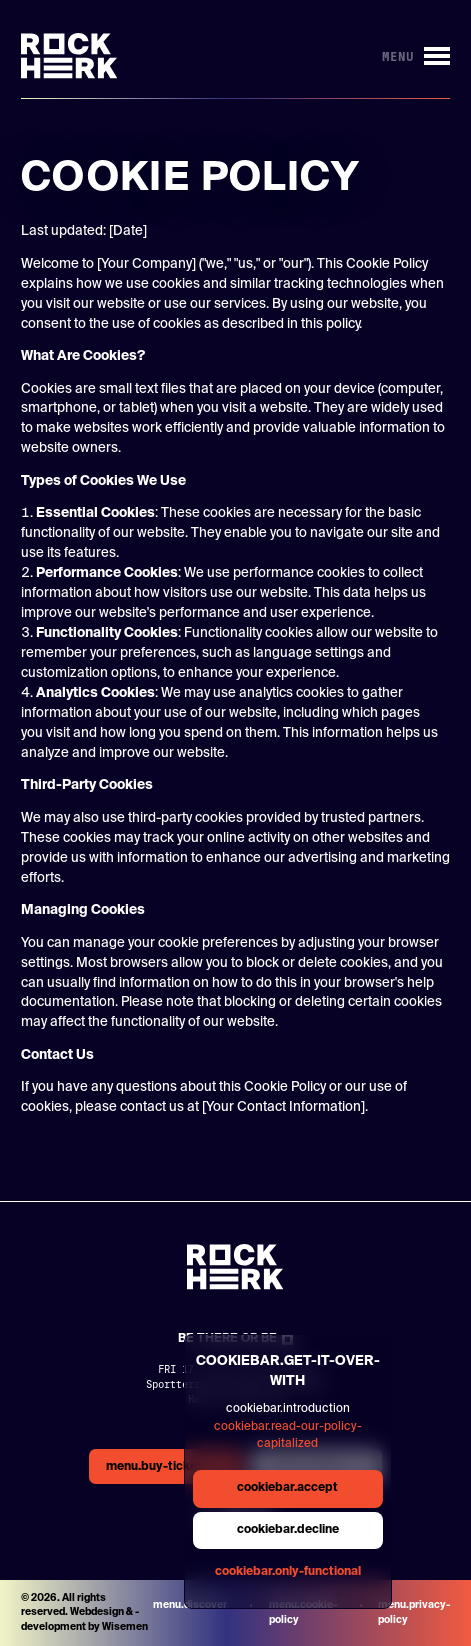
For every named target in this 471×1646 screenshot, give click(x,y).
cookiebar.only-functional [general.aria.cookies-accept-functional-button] (288, 1572)
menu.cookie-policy (303, 1612)
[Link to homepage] (69, 56)
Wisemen (125, 1627)
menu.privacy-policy (414, 1612)
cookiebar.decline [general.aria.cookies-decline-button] (288, 1530)
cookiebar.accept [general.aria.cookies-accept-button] (287, 1488)
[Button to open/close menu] (416, 56)
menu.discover (190, 1605)
